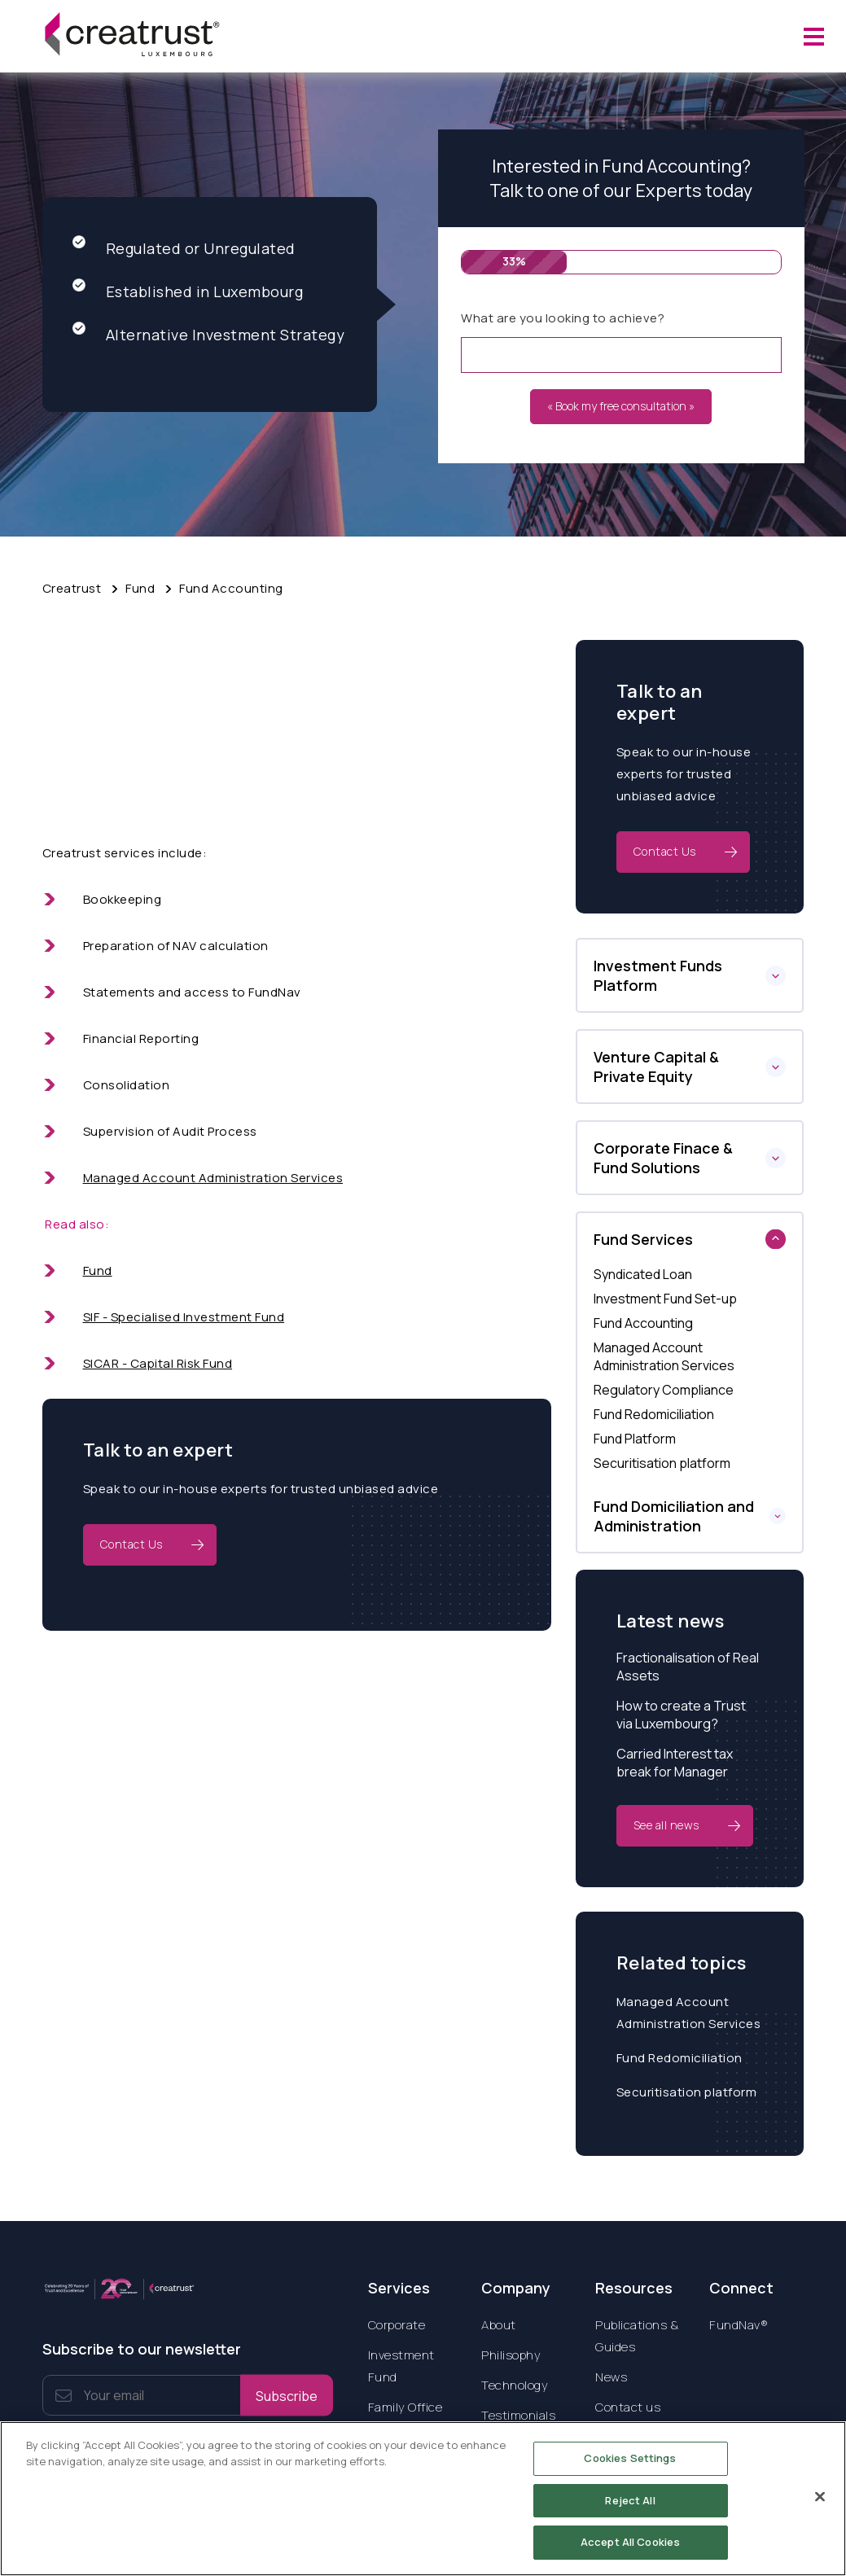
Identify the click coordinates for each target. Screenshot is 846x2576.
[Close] (820, 2506)
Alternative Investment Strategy (208, 334)
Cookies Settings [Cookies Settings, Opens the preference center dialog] (630, 2467)
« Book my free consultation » (621, 406)
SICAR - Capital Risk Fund (158, 1363)
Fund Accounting (231, 588)
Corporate (397, 2324)
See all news (666, 1825)
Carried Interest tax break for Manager (674, 1763)
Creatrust (72, 588)
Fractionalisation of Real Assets (687, 1666)
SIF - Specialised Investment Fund (184, 1316)
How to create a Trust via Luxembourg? (681, 1715)
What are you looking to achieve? (562, 317)
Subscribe (287, 2395)
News (611, 2376)
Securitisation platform (686, 2092)
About (498, 2324)
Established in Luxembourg (188, 291)
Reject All (630, 2509)
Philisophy (511, 2355)
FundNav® (738, 2324)
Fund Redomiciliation (679, 2057)
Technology (514, 2385)
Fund (140, 588)
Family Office (405, 2407)
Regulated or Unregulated (184, 248)
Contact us (627, 2407)
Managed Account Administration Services (213, 1177)
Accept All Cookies (630, 2551)
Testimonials (518, 2415)
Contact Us (131, 1544)
